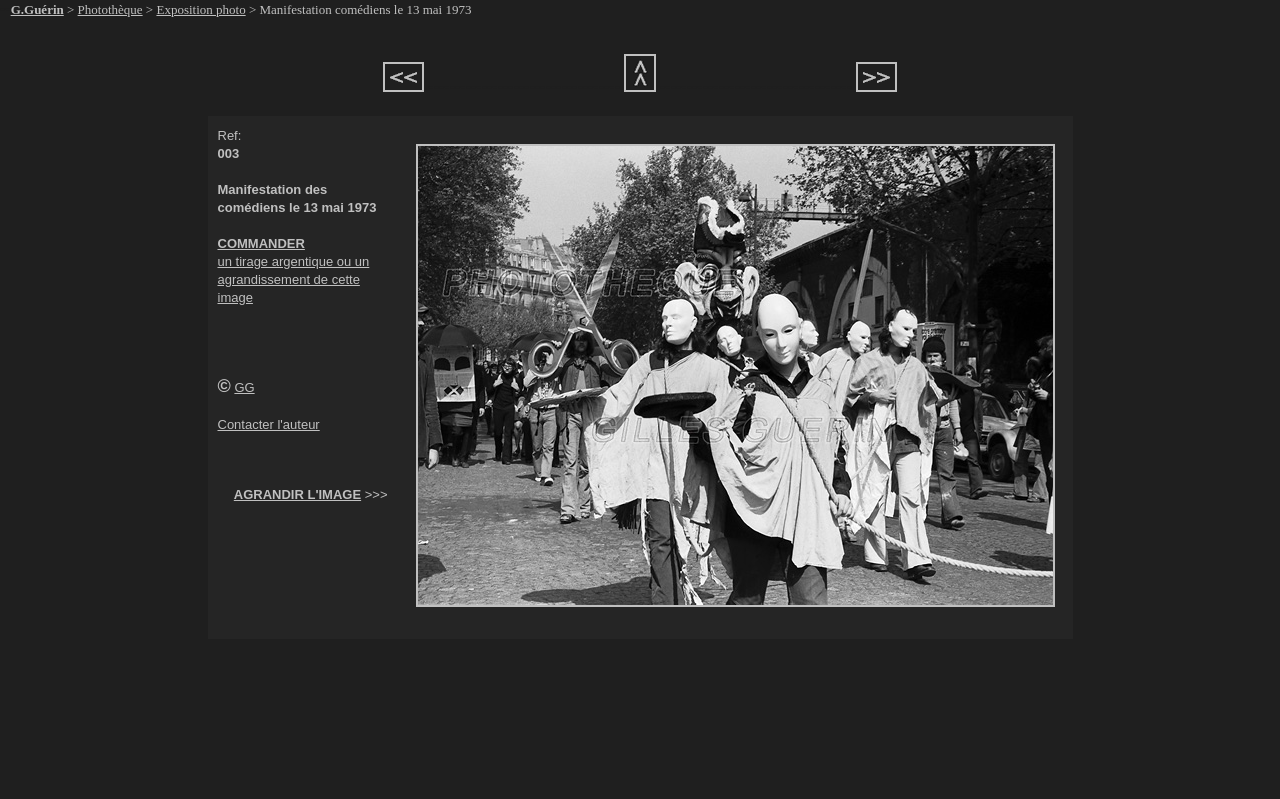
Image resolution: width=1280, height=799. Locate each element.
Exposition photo (200, 9)
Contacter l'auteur (269, 424)
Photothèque (110, 9)
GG (244, 387)
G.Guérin (37, 9)
